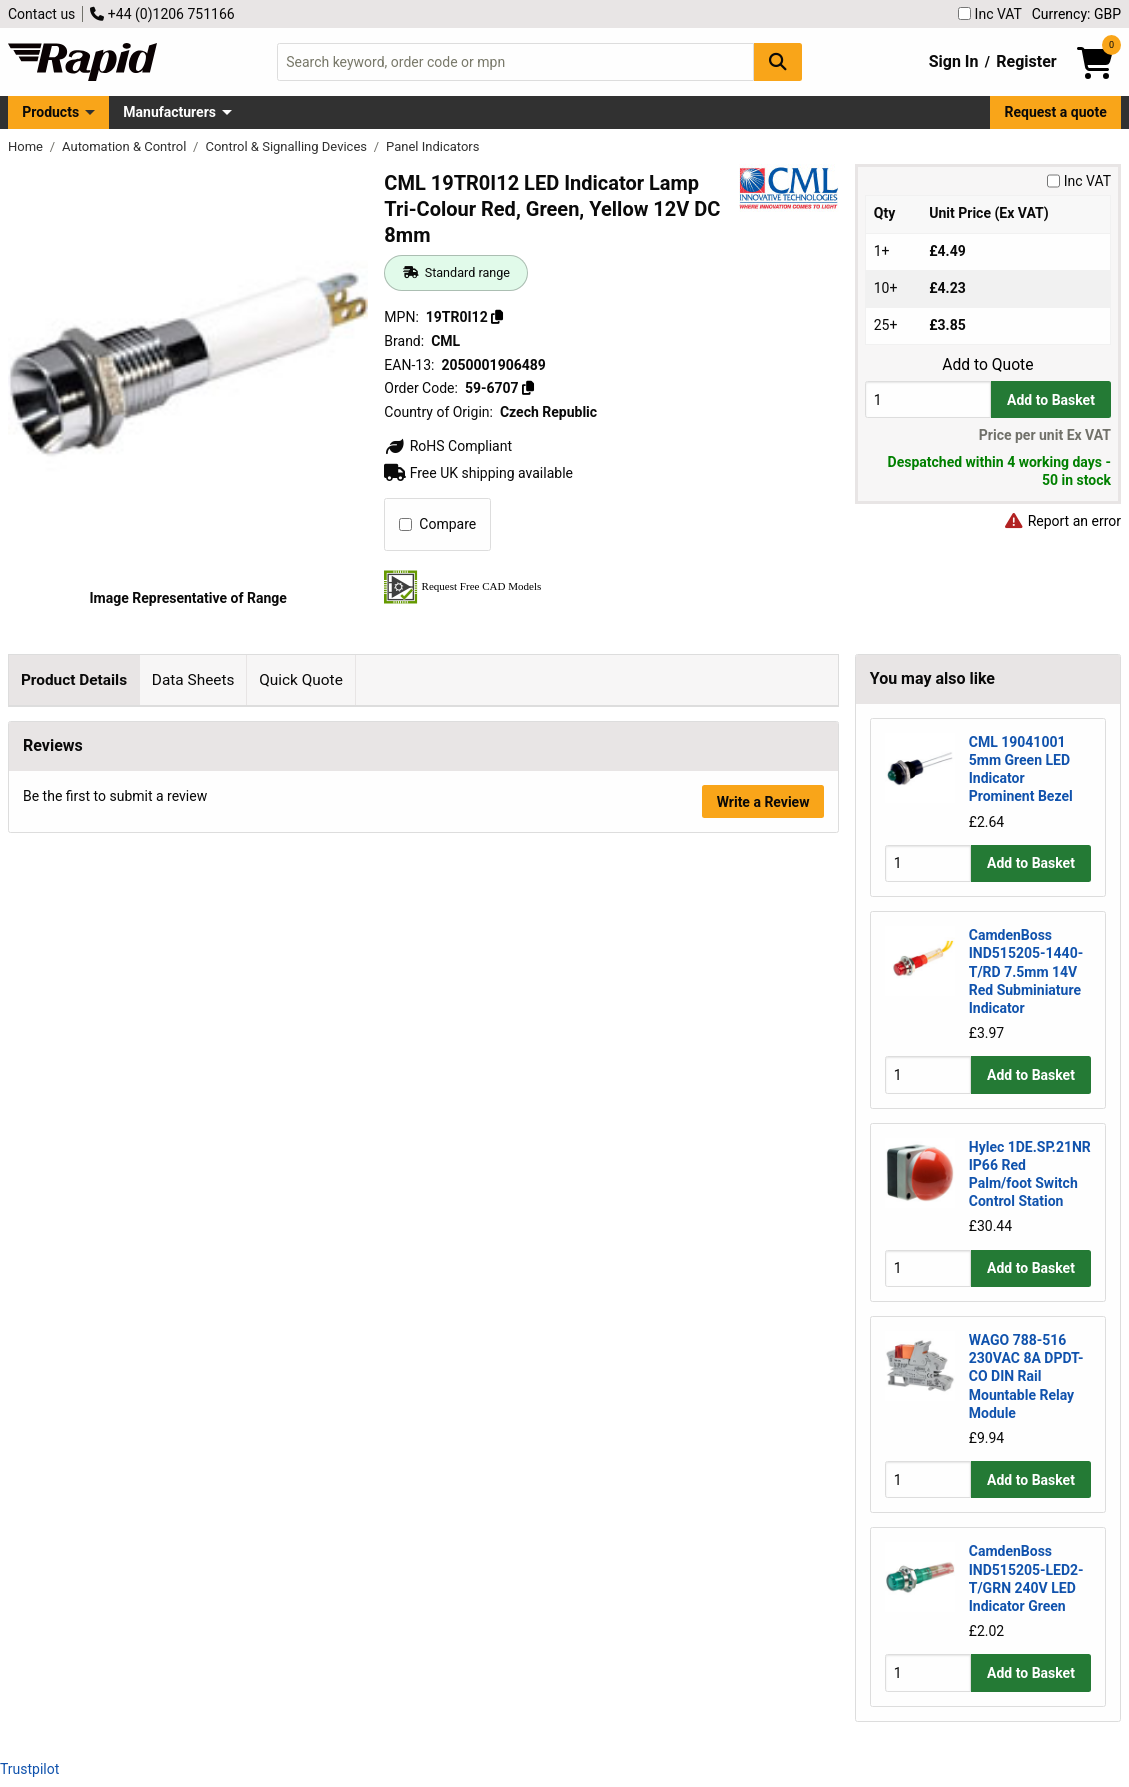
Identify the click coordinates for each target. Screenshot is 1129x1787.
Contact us (41, 14)
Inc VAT (990, 14)
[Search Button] (778, 61)
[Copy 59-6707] (528, 388)
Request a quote (1056, 112)
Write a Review (763, 1174)
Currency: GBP (1076, 14)
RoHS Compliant (448, 446)
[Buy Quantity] (928, 399)
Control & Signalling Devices (287, 146)
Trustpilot (29, 1769)
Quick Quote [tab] (301, 680)
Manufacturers (169, 112)
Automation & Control (126, 146)
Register (1026, 61)
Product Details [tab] (74, 680)
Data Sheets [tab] (193, 680)
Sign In (954, 61)
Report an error (1062, 521)
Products (50, 112)
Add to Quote (987, 365)
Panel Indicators (432, 146)
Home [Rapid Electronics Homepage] (27, 146)
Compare (437, 524)
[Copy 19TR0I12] (497, 317)
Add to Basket (1051, 400)
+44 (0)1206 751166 (162, 14)
